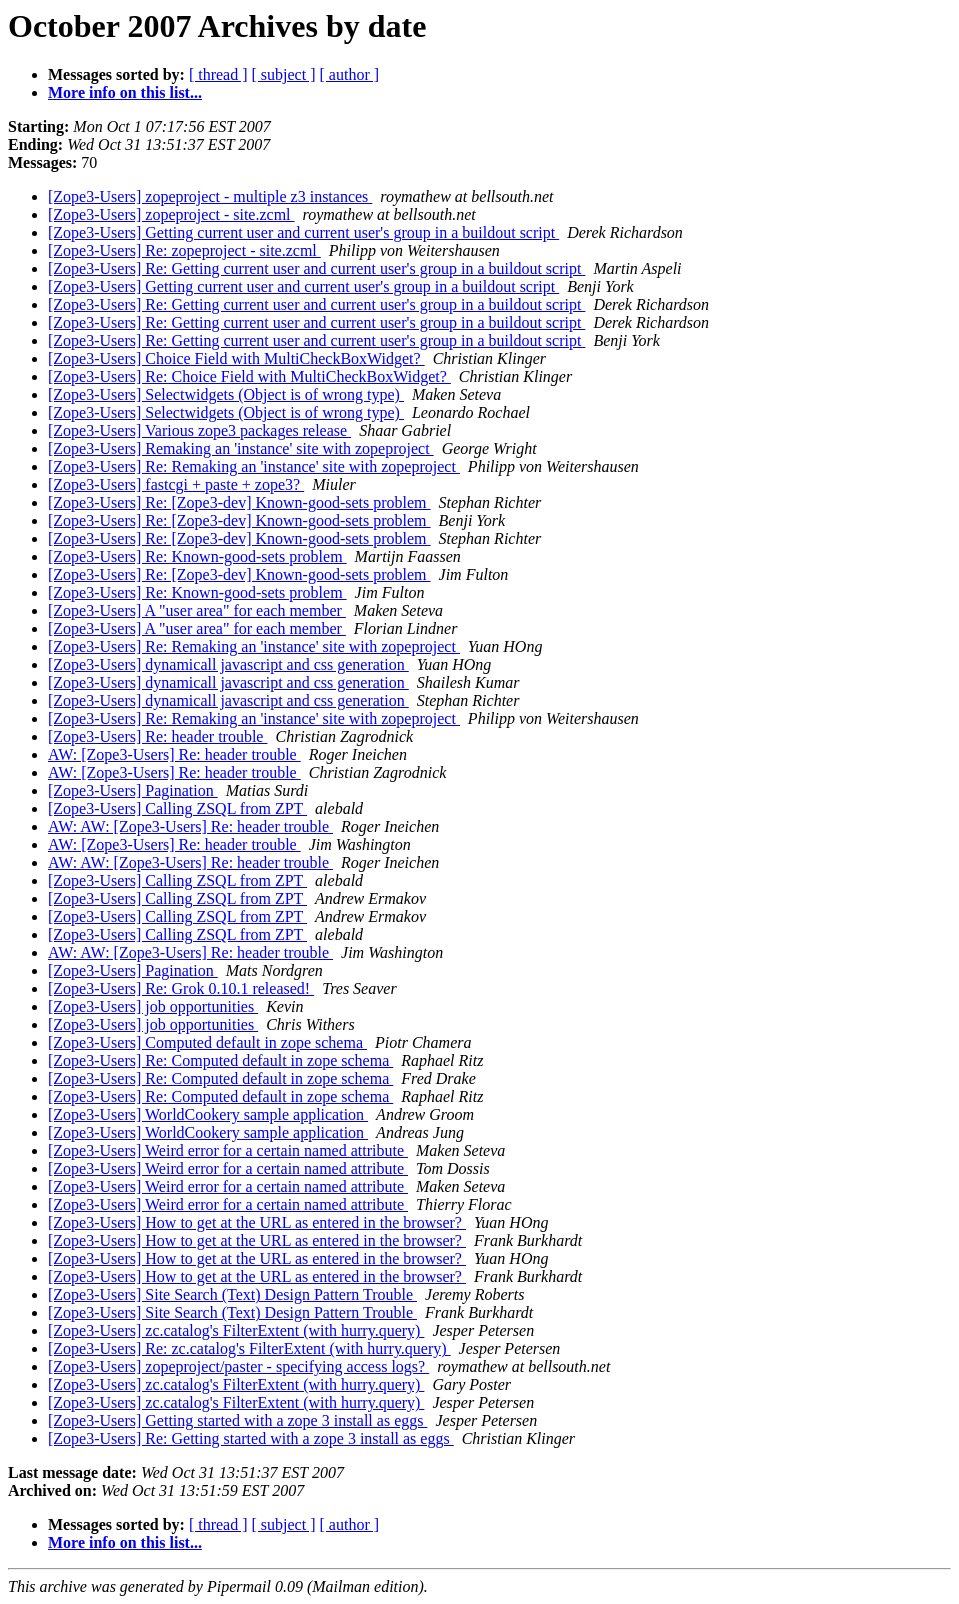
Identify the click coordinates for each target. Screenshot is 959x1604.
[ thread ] (218, 74)
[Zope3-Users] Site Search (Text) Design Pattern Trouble (232, 1294)
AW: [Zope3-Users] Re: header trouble (174, 754)
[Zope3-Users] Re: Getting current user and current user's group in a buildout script (316, 268)
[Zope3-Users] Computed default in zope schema (207, 1042)
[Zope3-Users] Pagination (133, 790)
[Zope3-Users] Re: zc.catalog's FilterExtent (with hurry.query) (249, 1348)
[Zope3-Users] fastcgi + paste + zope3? (176, 484)
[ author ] (350, 74)
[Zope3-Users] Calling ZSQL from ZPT (177, 808)
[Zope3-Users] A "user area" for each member (197, 610)
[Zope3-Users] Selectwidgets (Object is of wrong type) (226, 394)
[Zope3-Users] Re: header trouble (157, 736)
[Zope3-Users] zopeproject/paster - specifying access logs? (238, 1366)
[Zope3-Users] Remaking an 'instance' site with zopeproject (241, 448)
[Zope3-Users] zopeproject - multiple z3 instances (210, 196)
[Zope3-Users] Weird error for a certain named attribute (228, 1150)
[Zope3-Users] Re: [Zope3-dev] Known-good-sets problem (239, 502)
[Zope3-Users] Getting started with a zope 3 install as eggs (237, 1420)
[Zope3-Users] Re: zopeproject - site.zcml (184, 250)
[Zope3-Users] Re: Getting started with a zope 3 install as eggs (251, 1438)
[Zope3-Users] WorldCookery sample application (208, 1114)
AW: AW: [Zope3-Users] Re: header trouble (190, 826)
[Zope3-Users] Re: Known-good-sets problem (197, 556)
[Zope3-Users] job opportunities (153, 1006)
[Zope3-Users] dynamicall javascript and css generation (228, 664)
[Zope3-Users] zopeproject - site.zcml (171, 214)
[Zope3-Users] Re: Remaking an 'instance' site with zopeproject (254, 466)
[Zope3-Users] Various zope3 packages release (199, 430)
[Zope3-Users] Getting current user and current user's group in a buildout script (303, 232)
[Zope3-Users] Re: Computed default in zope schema (220, 1060)
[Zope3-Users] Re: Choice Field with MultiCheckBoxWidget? (249, 376)
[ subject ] (284, 74)
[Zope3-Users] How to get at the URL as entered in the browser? (257, 1222)
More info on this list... (125, 92)
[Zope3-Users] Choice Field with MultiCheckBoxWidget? (236, 358)
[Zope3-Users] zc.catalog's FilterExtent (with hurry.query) (236, 1330)
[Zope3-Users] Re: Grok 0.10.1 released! (181, 988)
